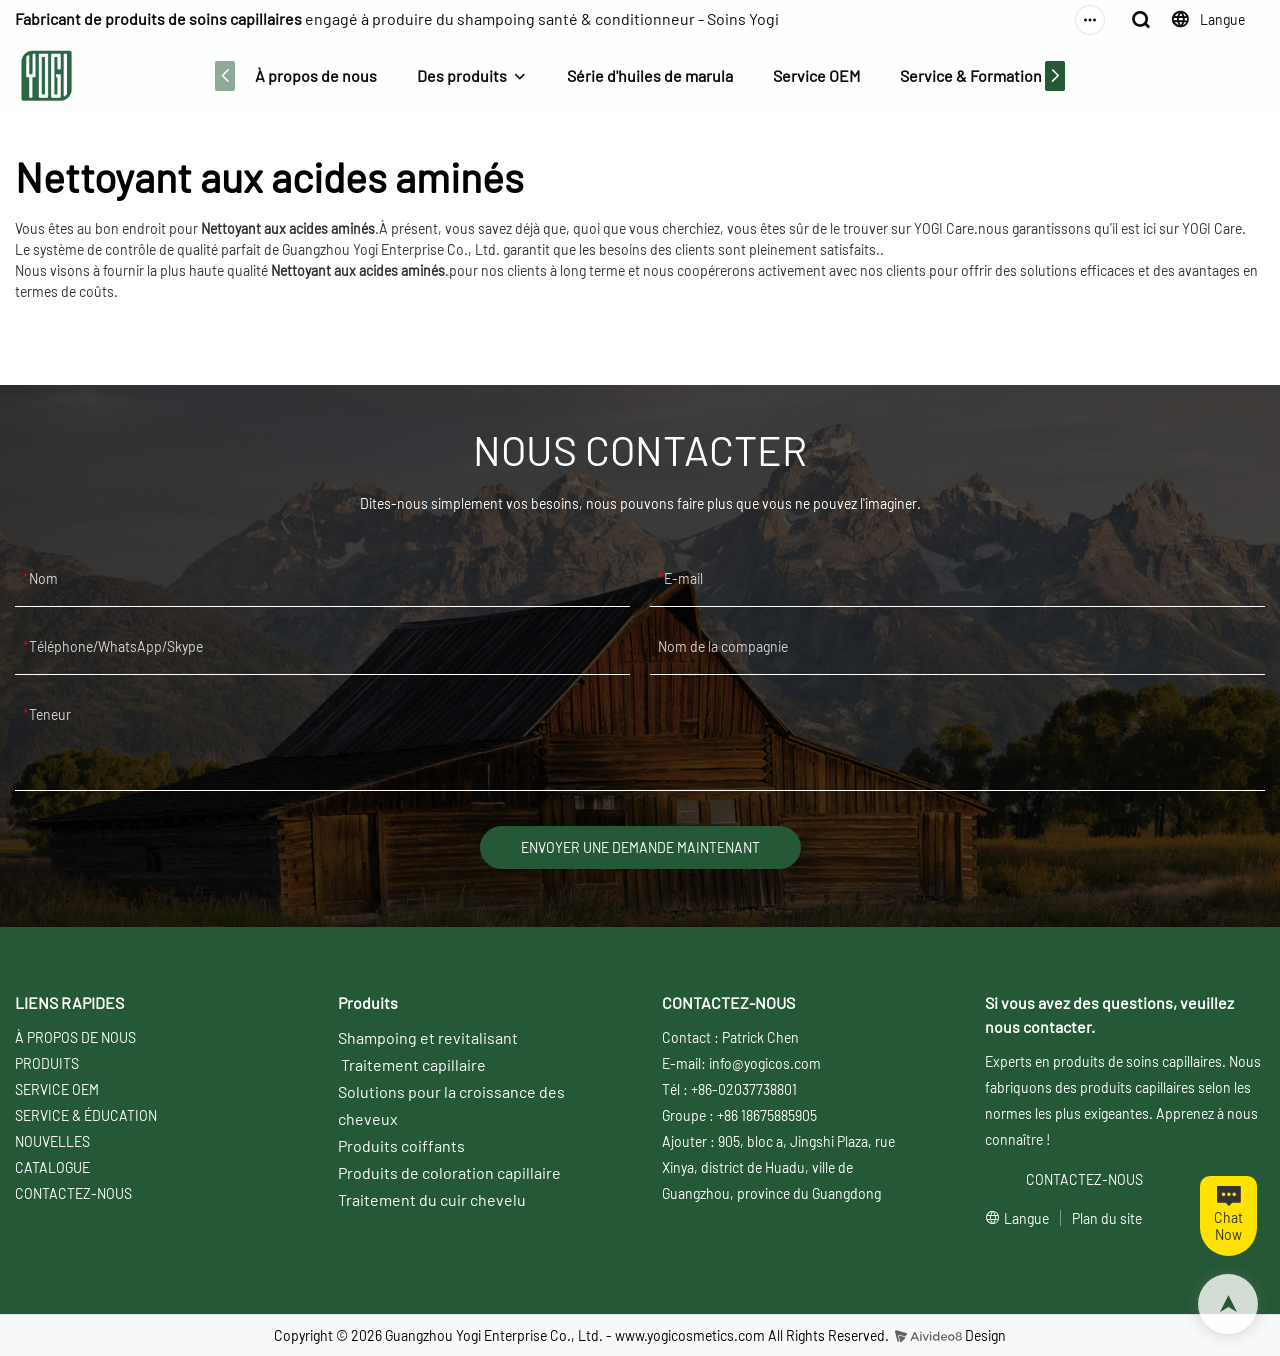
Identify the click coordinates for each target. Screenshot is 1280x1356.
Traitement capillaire (413, 1064)
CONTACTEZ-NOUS (73, 1193)
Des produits (462, 75)
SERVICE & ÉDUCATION (86, 1115)
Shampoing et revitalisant (428, 1037)
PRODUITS (47, 1063)
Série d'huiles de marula (650, 75)
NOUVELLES (52, 1141)
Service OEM (816, 75)
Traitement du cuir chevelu (432, 1199)
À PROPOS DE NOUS (75, 1037)
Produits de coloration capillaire (449, 1172)
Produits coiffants (401, 1145)
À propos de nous (316, 75)
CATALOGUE (52, 1167)
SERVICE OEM (57, 1089)
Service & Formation (971, 75)
